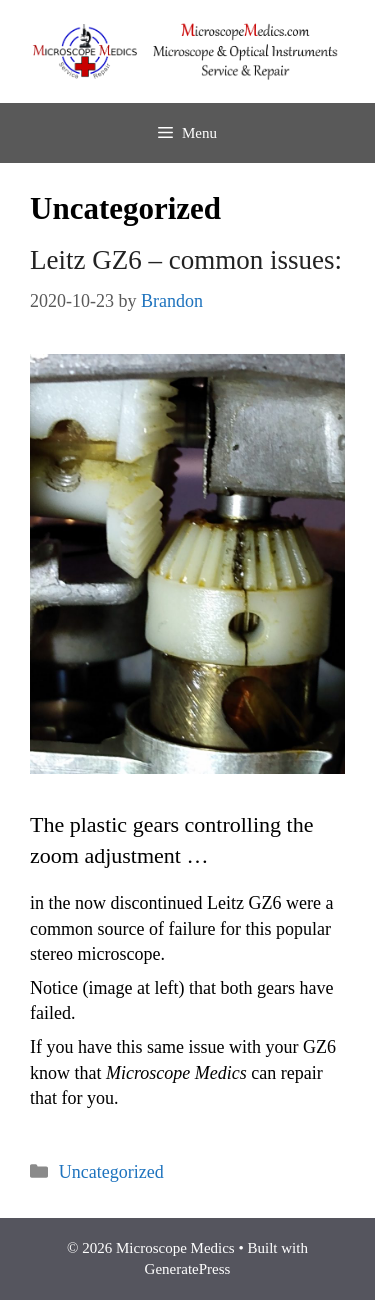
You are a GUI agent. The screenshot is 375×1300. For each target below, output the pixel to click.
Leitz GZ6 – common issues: (186, 260)
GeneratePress (188, 1269)
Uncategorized (111, 1172)
